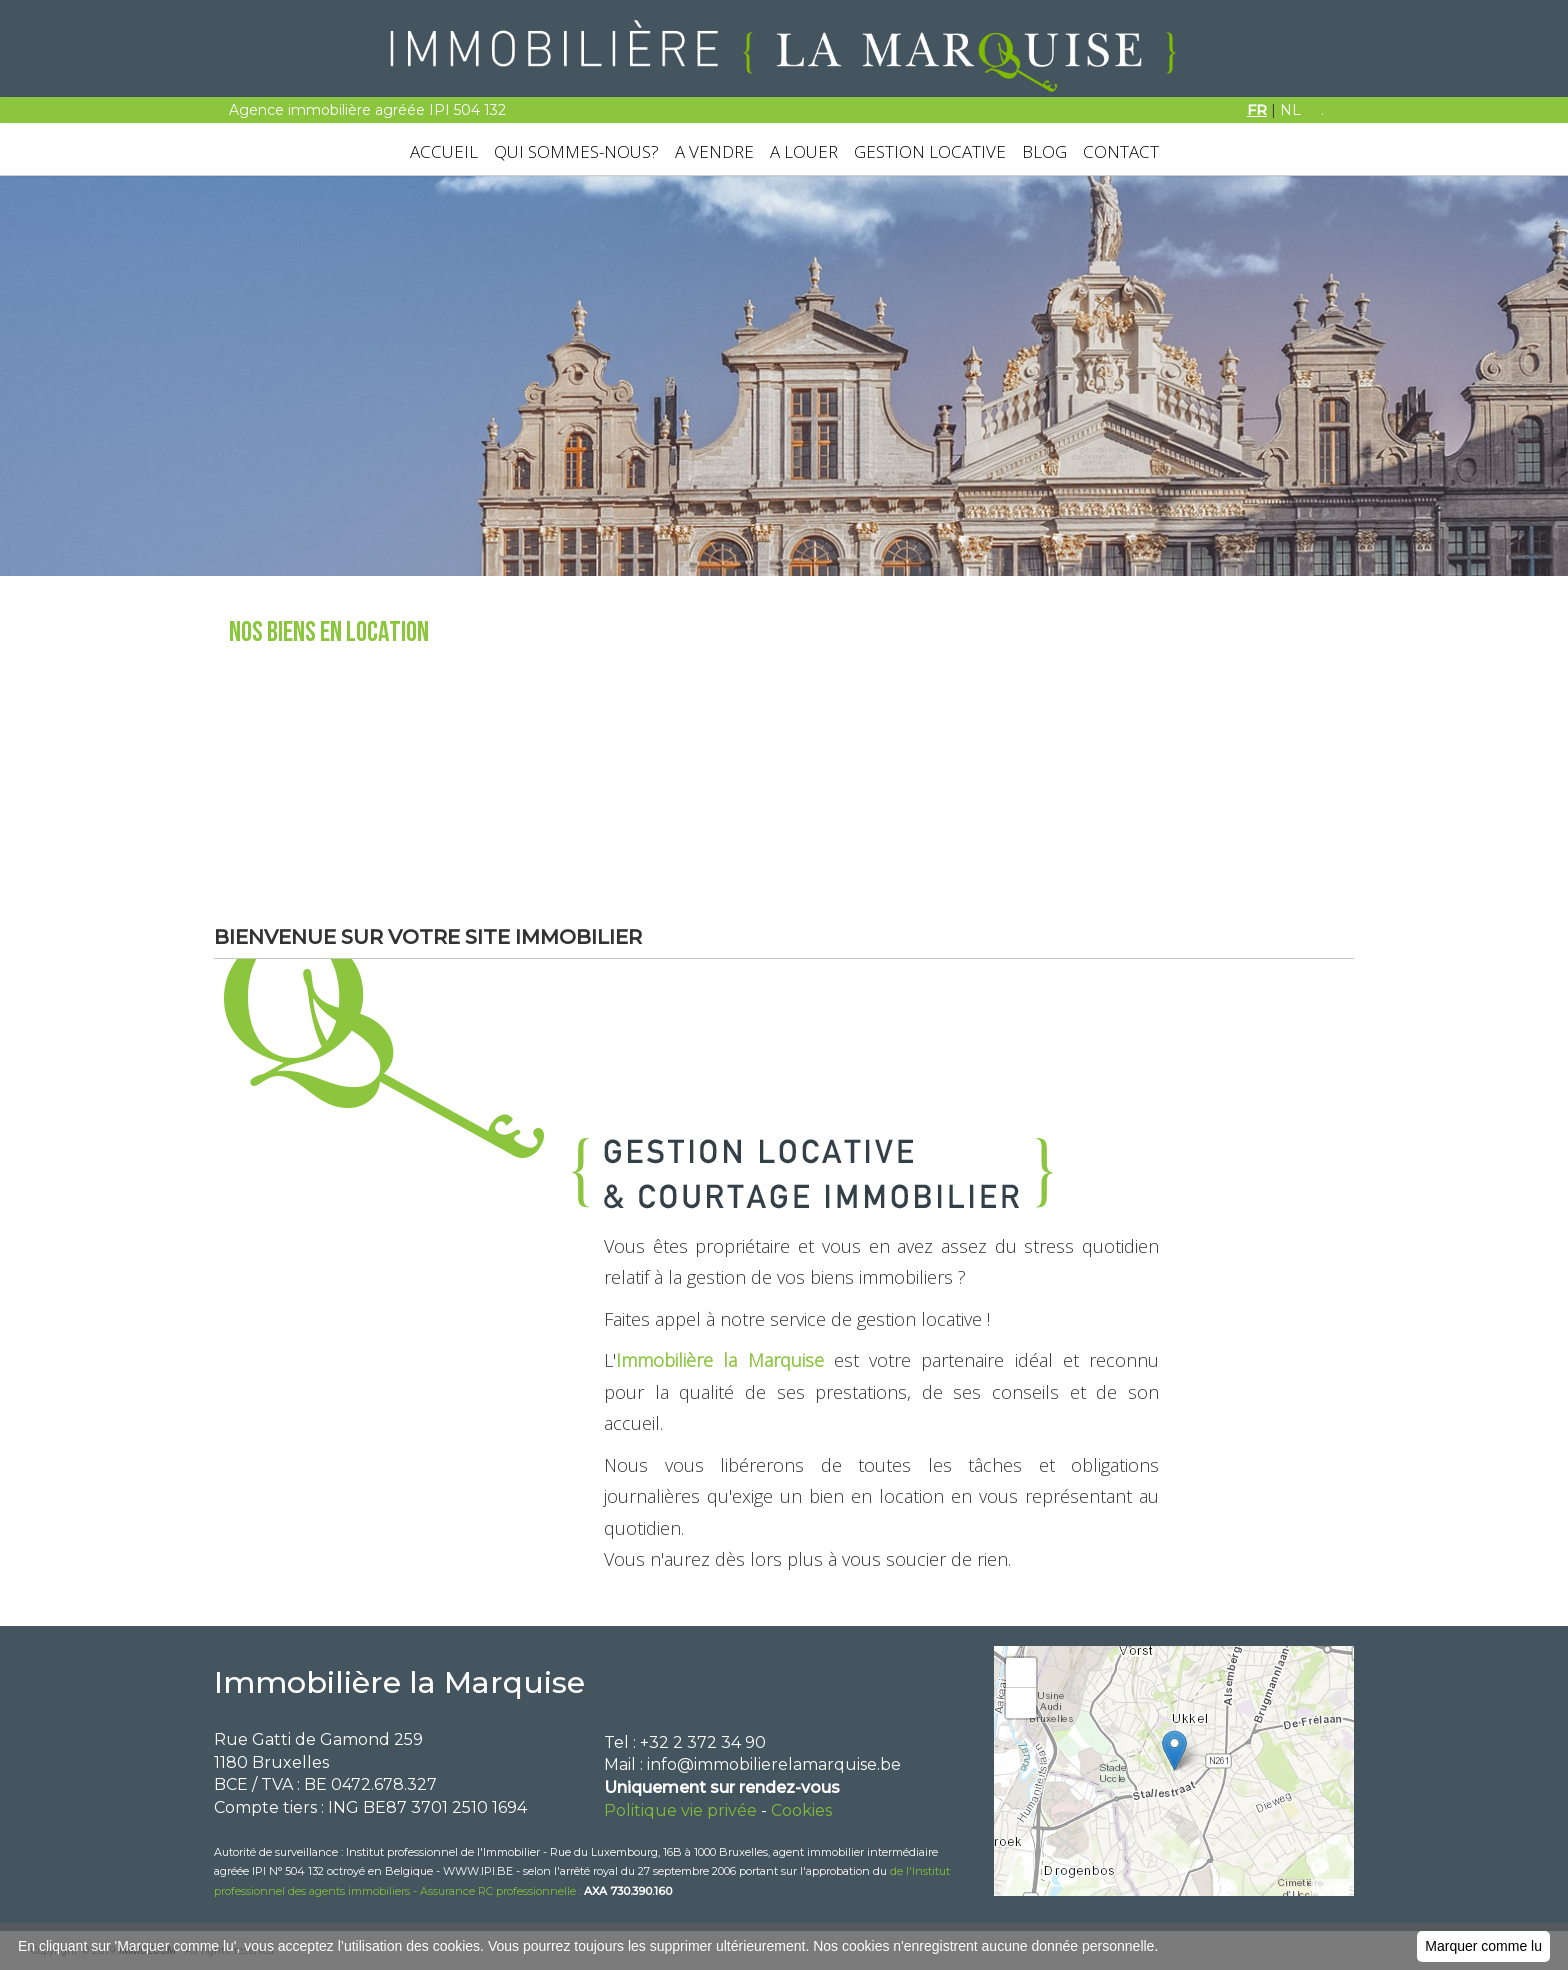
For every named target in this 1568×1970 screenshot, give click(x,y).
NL (1290, 110)
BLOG (1044, 151)
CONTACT (1121, 151)
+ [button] (1021, 1673)
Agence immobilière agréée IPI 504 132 (367, 110)
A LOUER (804, 151)
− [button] (1021, 1703)
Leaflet (1332, 1887)
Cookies (801, 1810)
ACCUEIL (444, 151)
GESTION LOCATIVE (930, 151)
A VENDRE (714, 151)
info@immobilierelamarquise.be (774, 1764)
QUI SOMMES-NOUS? (576, 151)
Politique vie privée (680, 1810)
